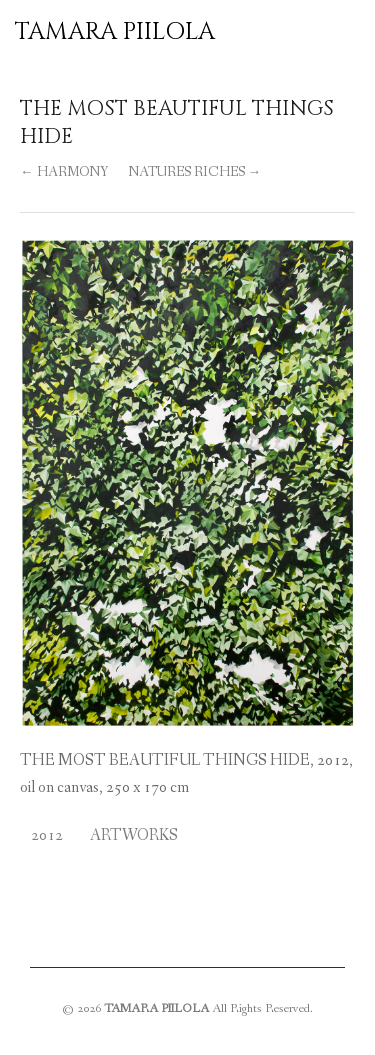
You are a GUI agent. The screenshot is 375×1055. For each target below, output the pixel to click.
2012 (47, 835)
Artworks (134, 835)
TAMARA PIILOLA (115, 32)
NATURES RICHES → (195, 172)
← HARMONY (64, 172)
